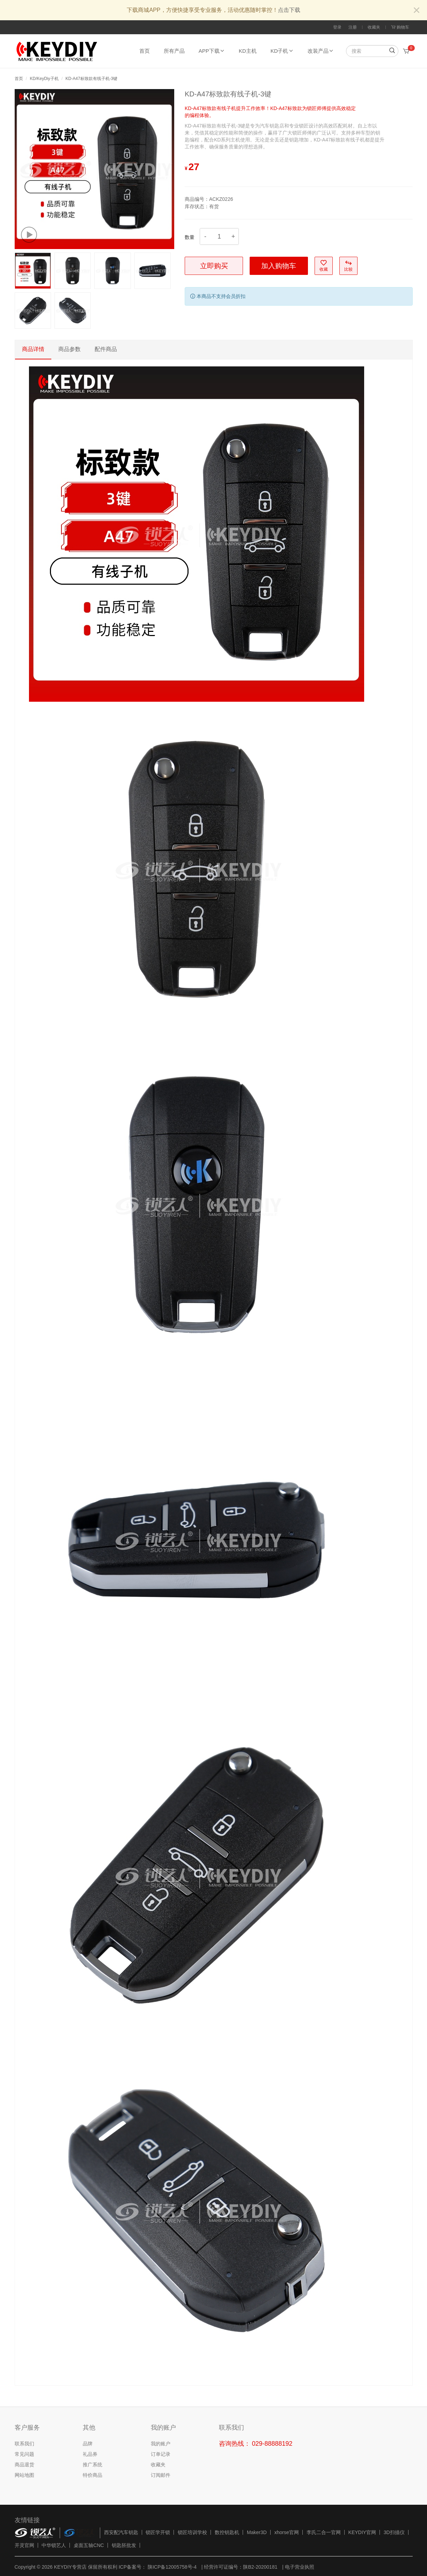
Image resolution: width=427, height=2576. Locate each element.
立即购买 (214, 266)
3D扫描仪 (394, 2532)
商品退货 (24, 2464)
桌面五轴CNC (89, 2545)
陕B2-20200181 (260, 2567)
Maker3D (257, 2532)
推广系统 (92, 2464)
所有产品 (174, 51)
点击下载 (289, 10)
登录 (337, 27)
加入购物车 (278, 266)
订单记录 (160, 2454)
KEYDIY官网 (362, 2532)
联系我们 (24, 2443)
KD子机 (282, 51)
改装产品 (321, 51)
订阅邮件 (160, 2475)
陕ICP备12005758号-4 (171, 2567)
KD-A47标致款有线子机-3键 (92, 78)
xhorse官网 (286, 2532)
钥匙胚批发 (124, 2545)
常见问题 (24, 2454)
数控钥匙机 (227, 2532)
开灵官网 (24, 2545)
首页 (144, 51)
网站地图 (24, 2475)
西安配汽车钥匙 (121, 2532)
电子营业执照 (299, 2567)
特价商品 (92, 2475)
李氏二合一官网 (324, 2532)
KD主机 (248, 51)
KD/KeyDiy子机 (44, 78)
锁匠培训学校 (192, 2532)
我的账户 (160, 2443)
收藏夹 (374, 27)
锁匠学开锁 (158, 2532)
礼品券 (90, 2454)
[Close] (416, 11)
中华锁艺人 (54, 2545)
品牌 (88, 2443)
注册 (352, 27)
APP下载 (212, 51)
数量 (189, 237)
